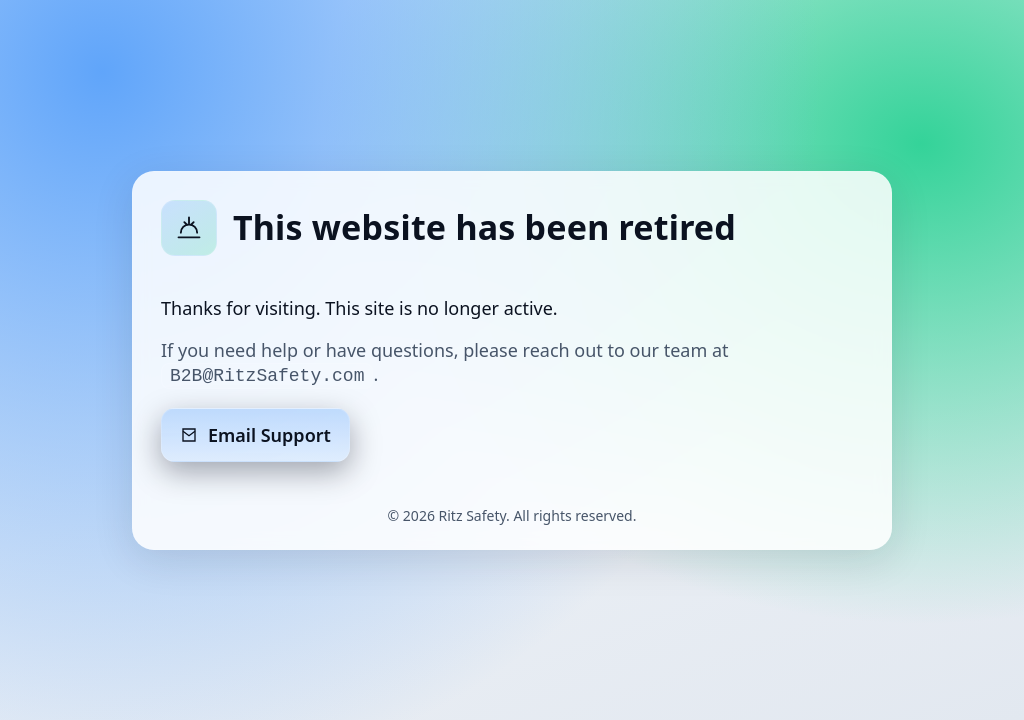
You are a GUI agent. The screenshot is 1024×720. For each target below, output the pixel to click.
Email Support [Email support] (255, 435)
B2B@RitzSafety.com (267, 376)
